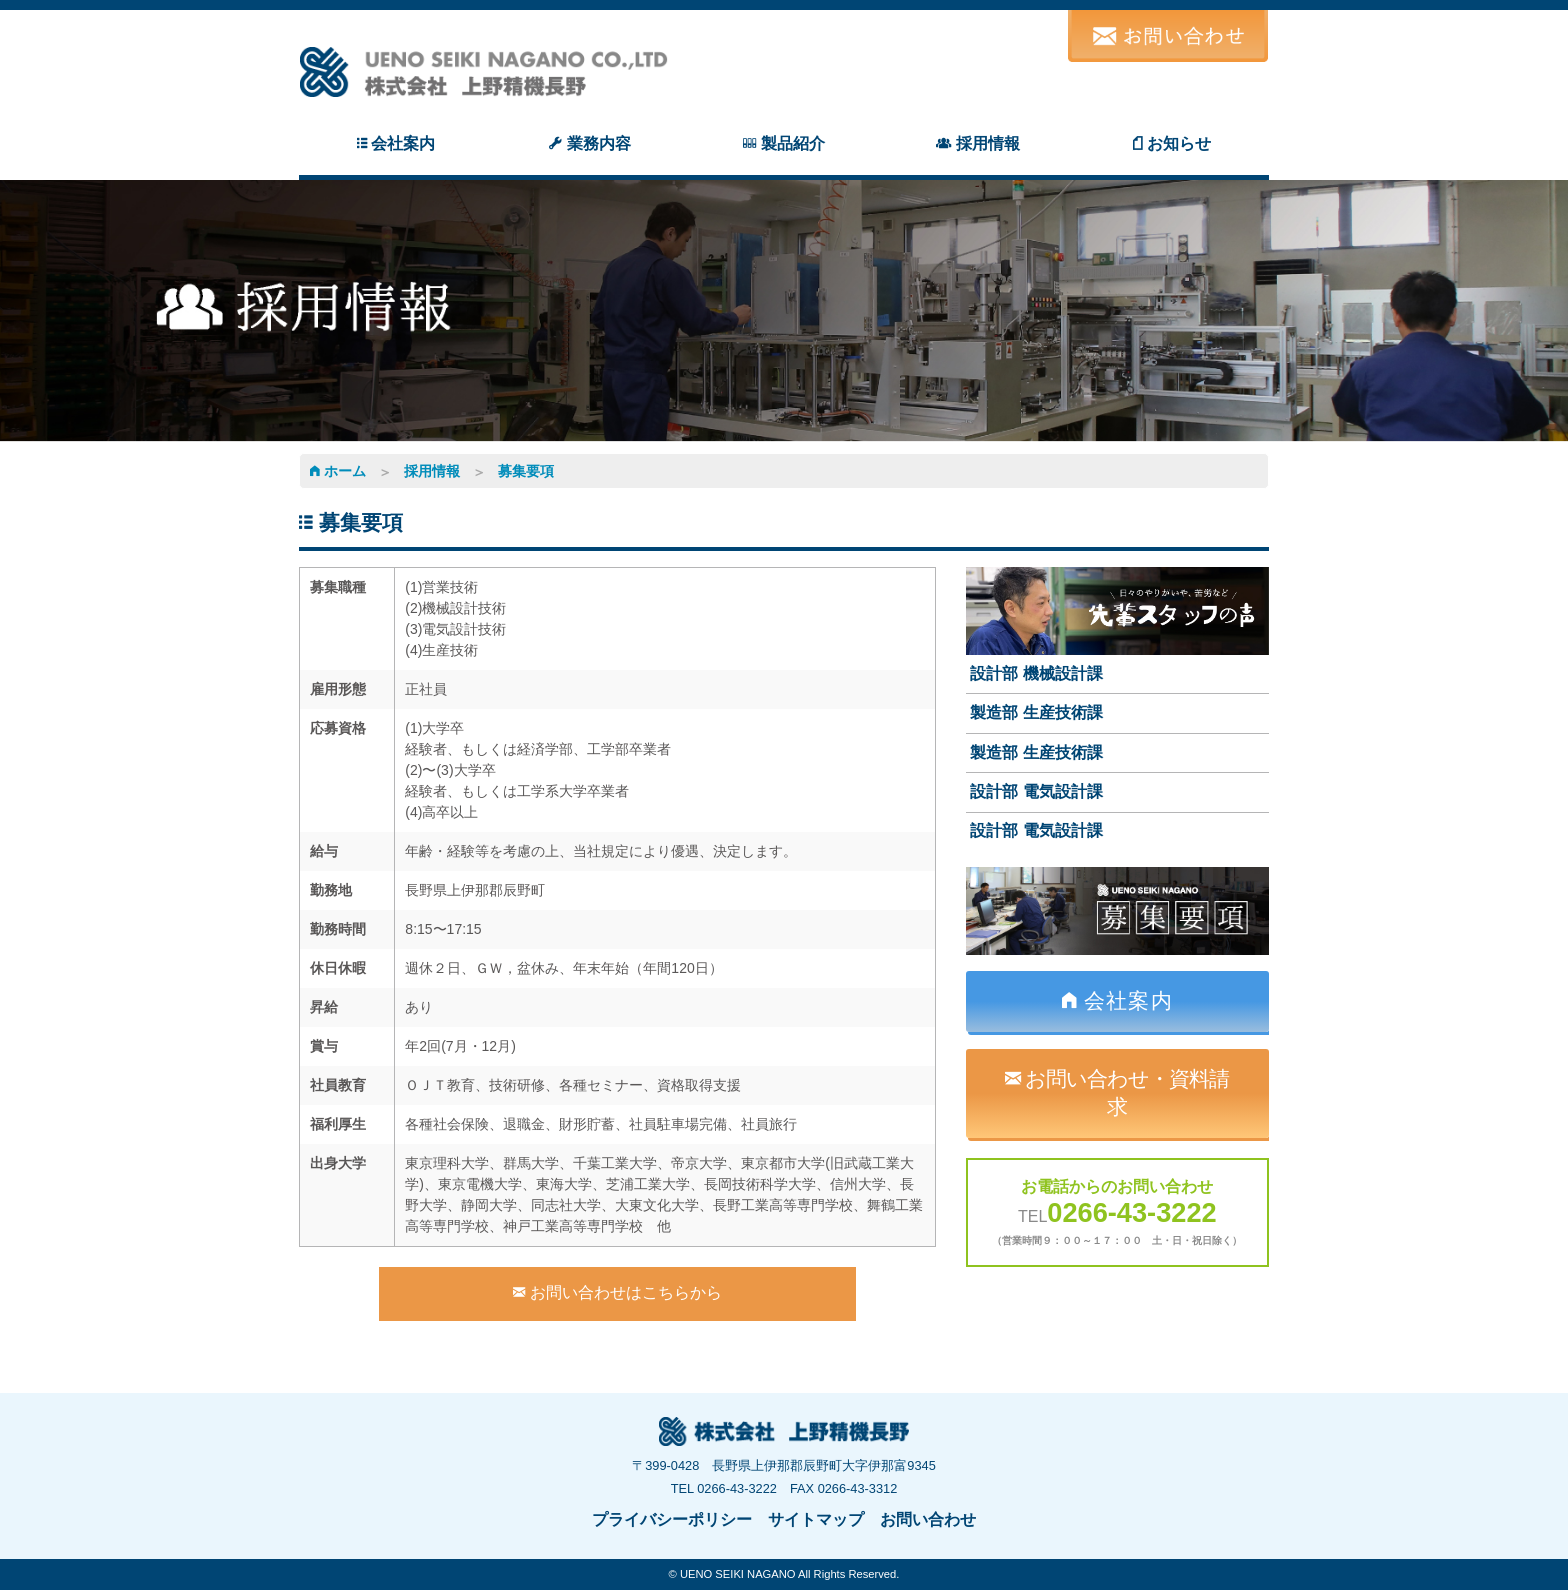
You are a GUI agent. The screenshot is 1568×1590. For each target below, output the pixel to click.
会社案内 (1117, 1000)
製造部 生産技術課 (1036, 712)
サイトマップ (816, 1519)
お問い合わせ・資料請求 (1117, 1092)
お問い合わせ (928, 1519)
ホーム (338, 471)
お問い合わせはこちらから (617, 1292)
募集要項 (526, 471)
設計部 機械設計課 (1036, 673)
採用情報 (432, 471)
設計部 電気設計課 (1036, 791)
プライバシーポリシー (672, 1519)
